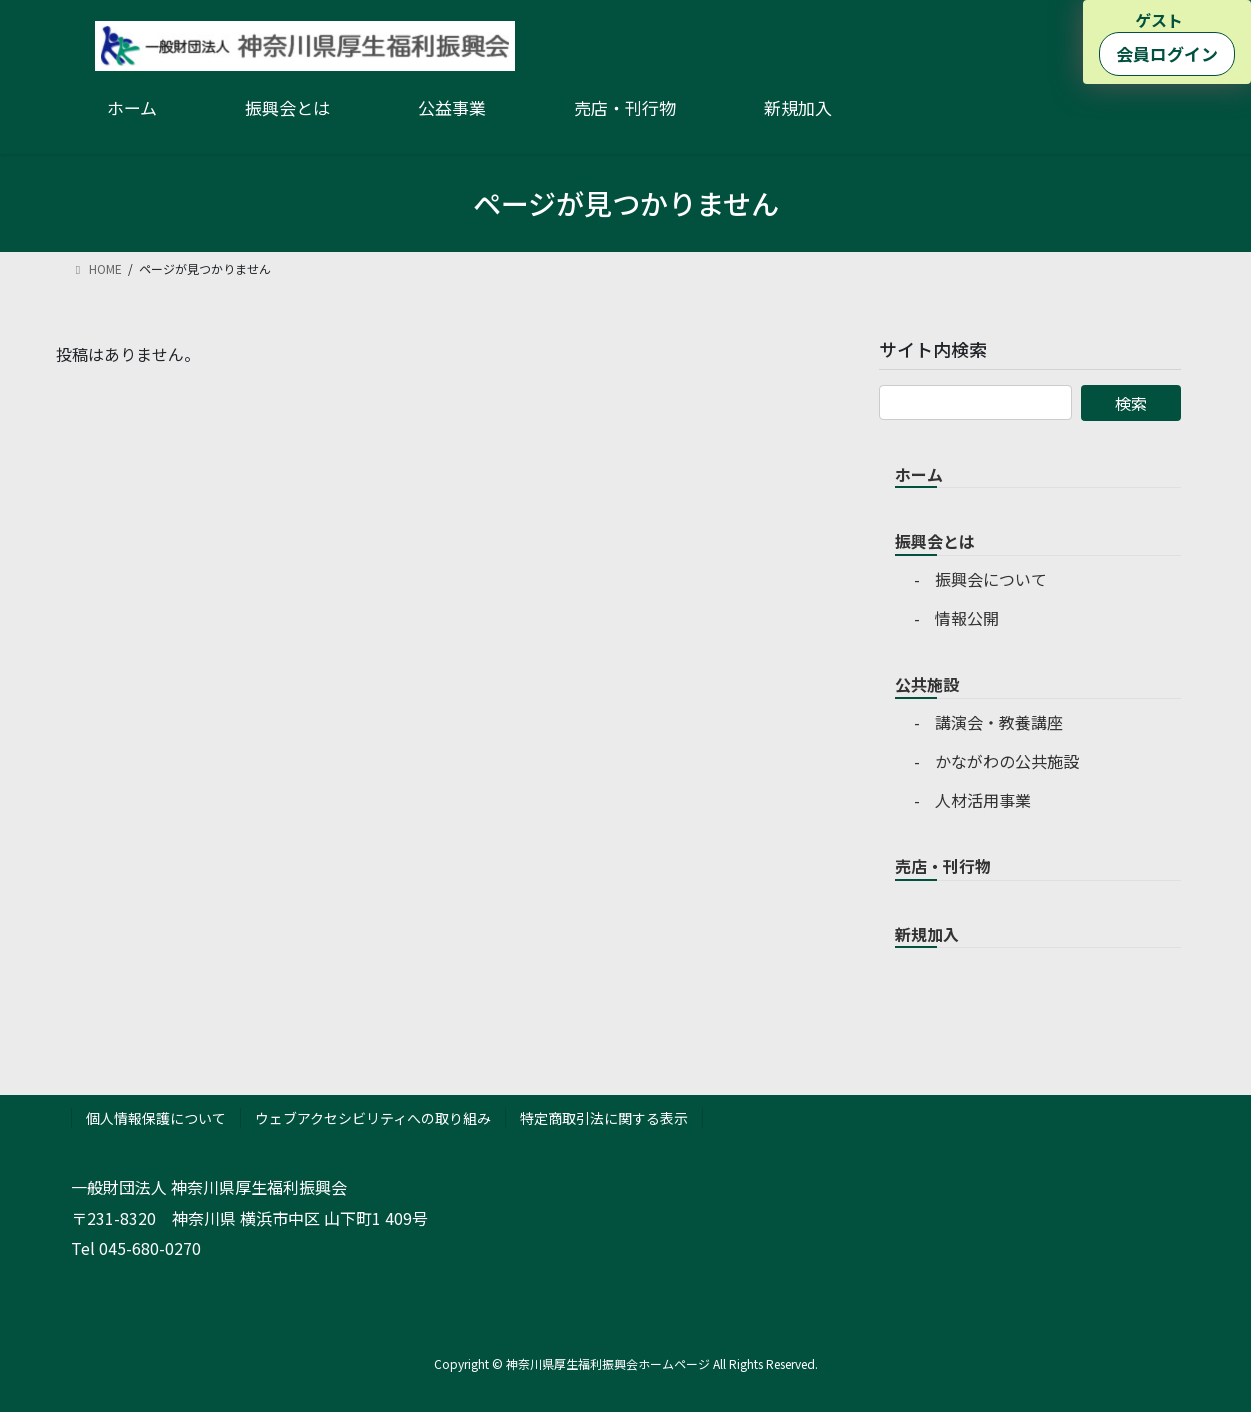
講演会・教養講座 (999, 722)
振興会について (991, 579)
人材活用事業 (983, 800)
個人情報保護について (156, 1118)
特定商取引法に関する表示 (604, 1118)
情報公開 (967, 618)
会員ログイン (1167, 53)
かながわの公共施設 (1007, 761)
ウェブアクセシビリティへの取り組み (373, 1118)
